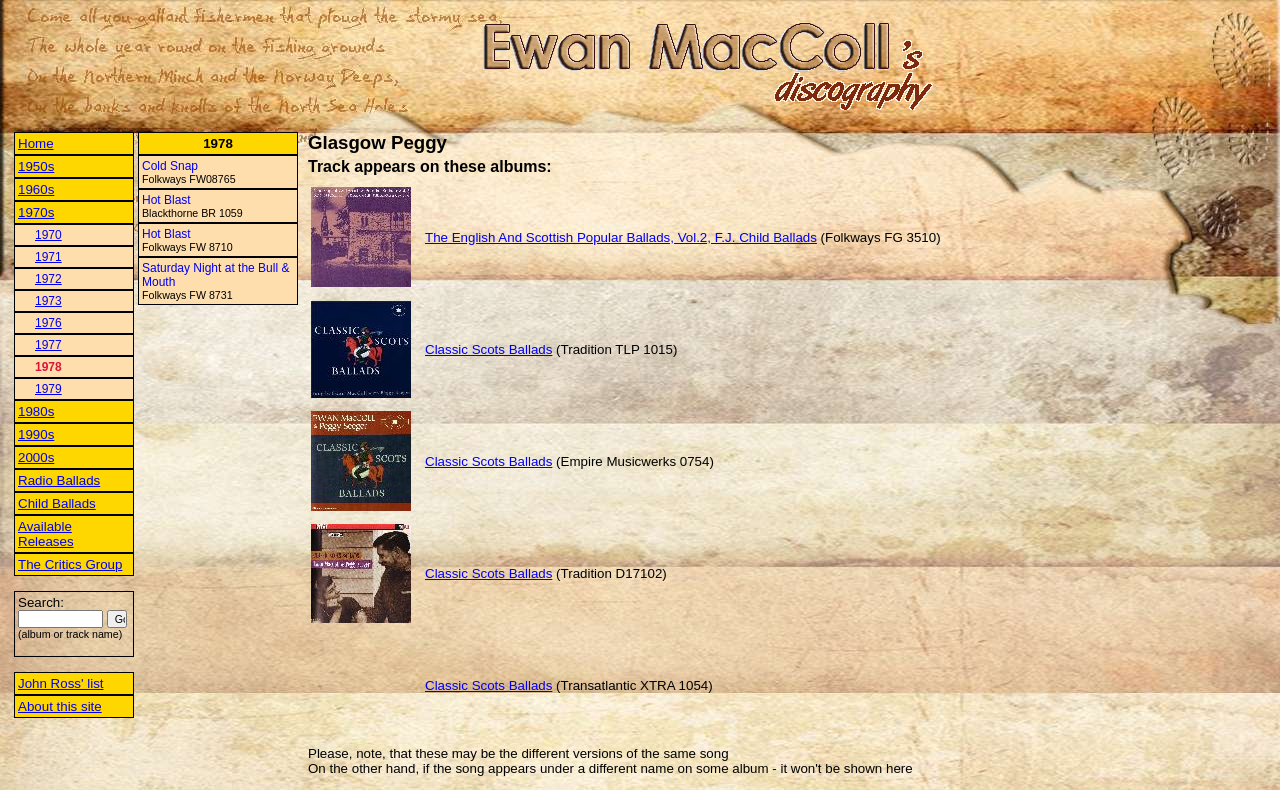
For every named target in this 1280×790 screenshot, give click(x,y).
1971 (48, 257)
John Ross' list (61, 683)
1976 (48, 323)
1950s (36, 166)
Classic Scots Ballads (488, 349)
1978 (48, 367)
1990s (36, 434)
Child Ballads (57, 503)
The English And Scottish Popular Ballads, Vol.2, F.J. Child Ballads (621, 237)
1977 (48, 345)
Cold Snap (170, 166)
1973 (48, 301)
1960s (36, 189)
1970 (48, 235)
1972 (48, 279)
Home (36, 143)
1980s (36, 411)
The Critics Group (70, 564)
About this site (60, 706)
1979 (48, 389)
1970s (36, 212)
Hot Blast (166, 200)
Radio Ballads (59, 480)
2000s (36, 457)
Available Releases (46, 534)
